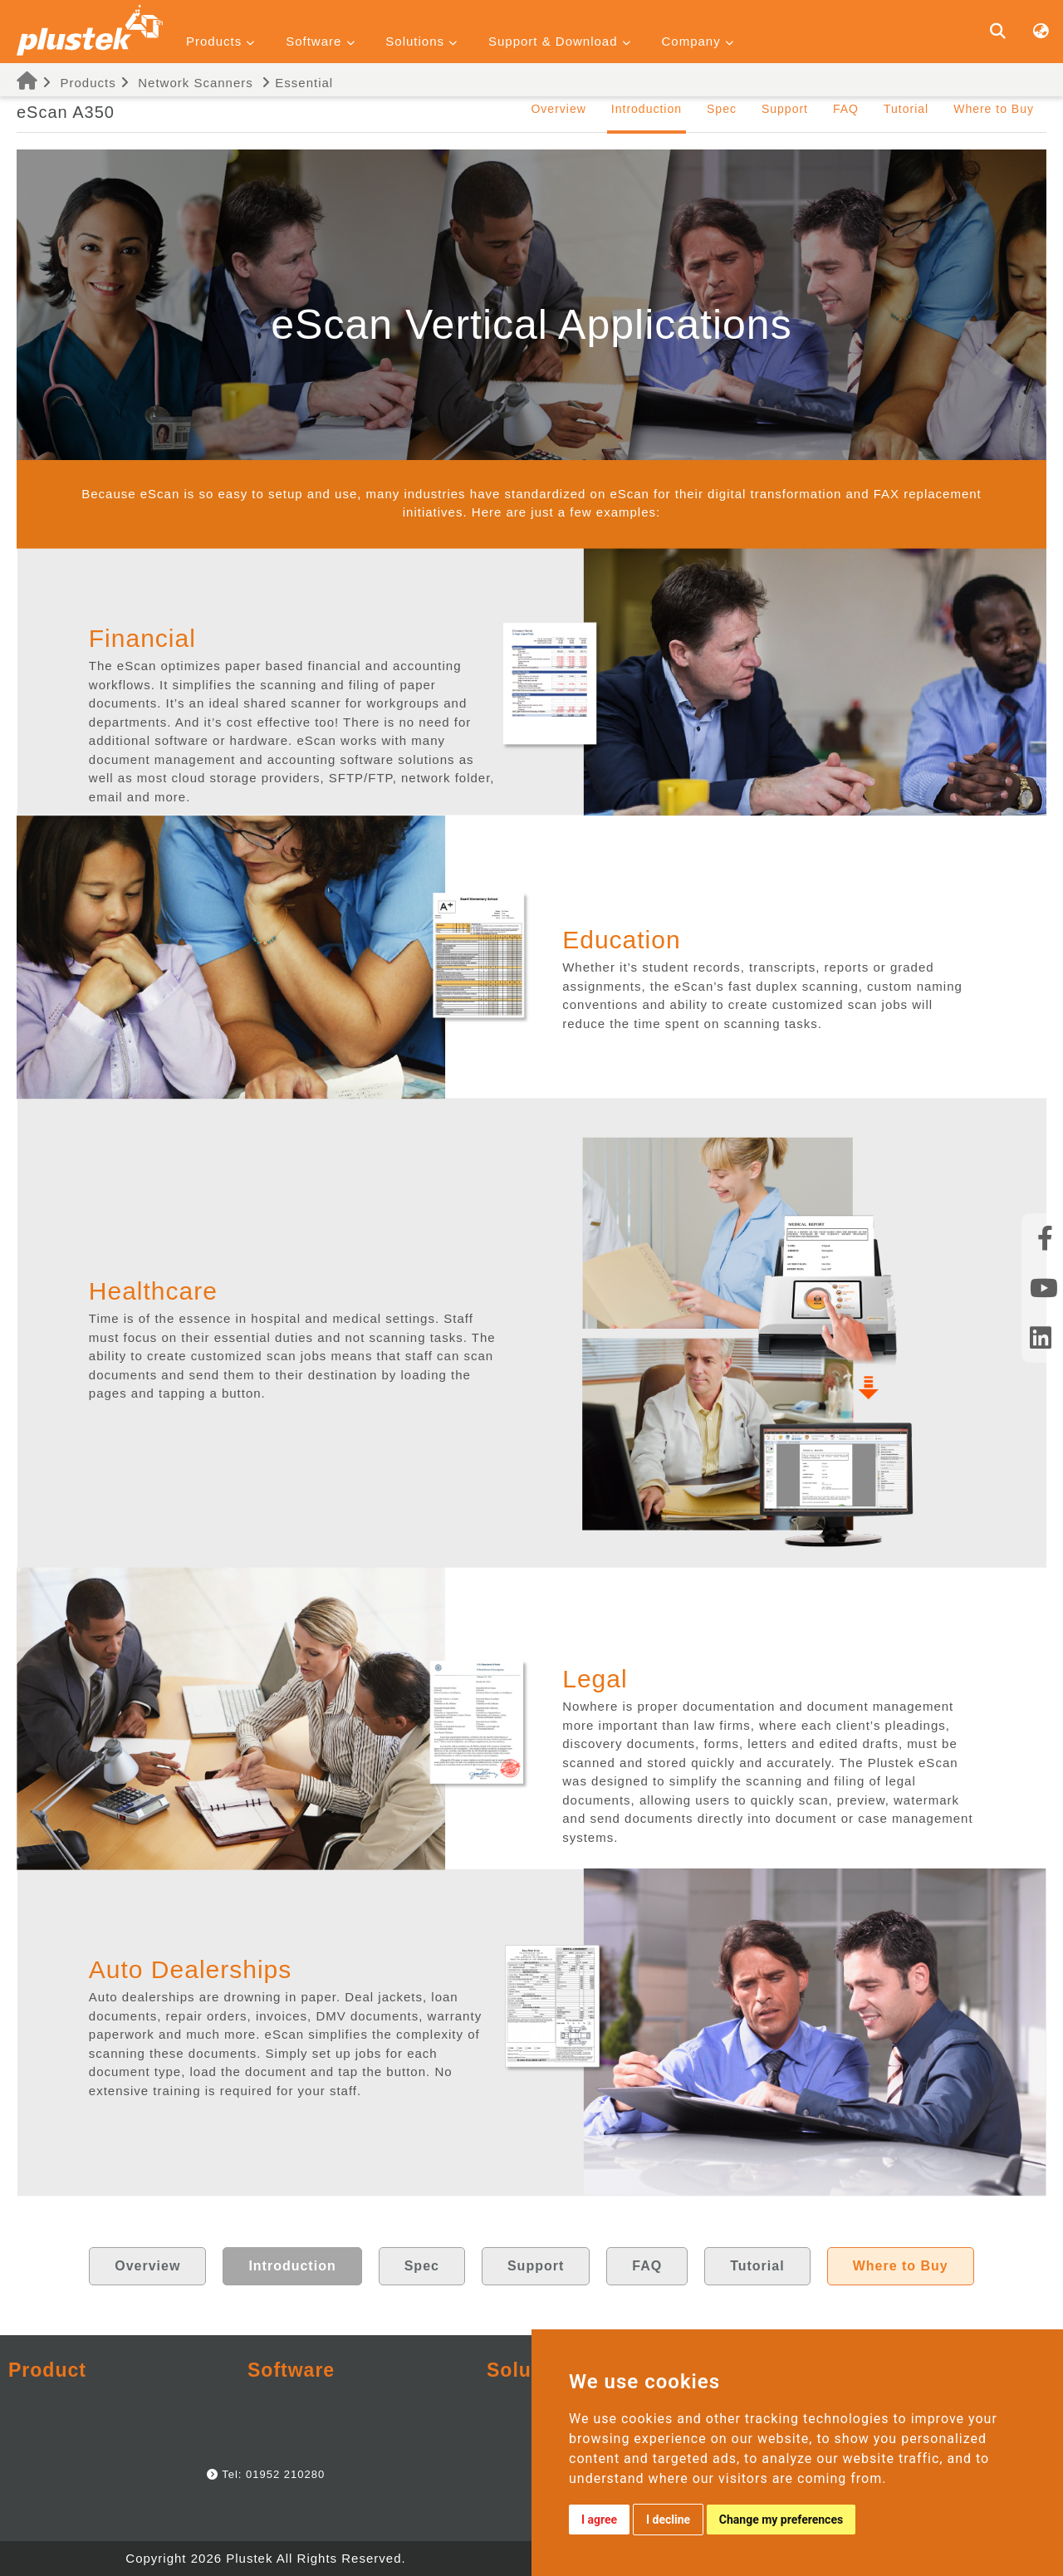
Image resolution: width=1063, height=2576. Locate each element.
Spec (722, 108)
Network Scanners (195, 83)
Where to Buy (993, 108)
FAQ (846, 108)
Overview (558, 108)
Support (785, 108)
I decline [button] (668, 2519)
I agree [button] (599, 2519)
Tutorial (906, 108)
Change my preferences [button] (781, 2519)
